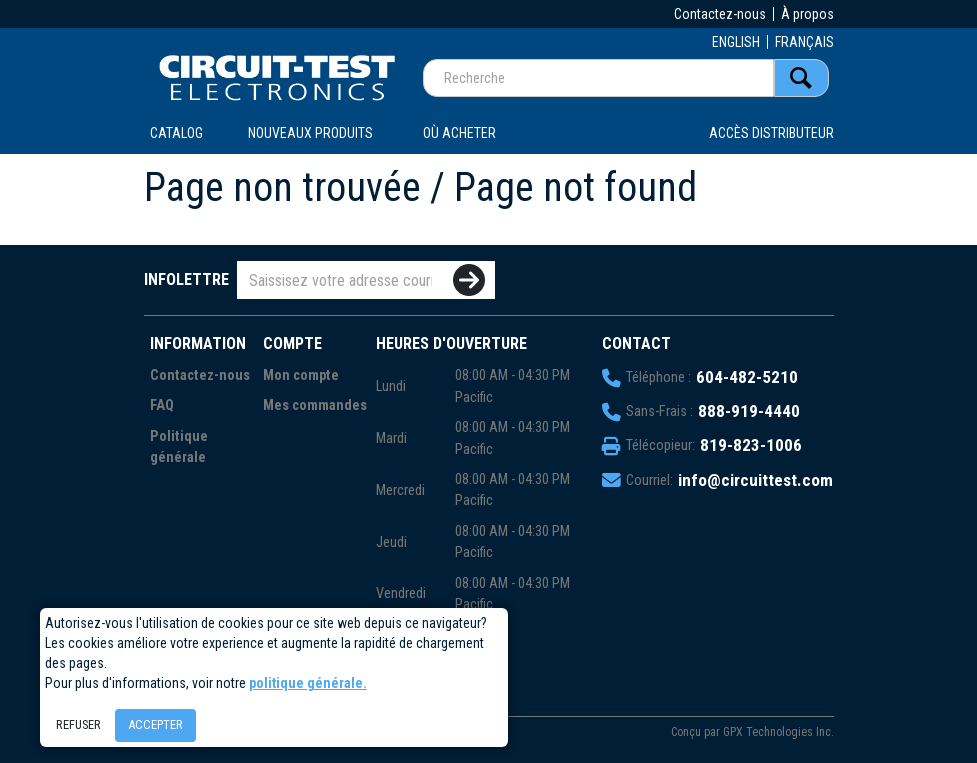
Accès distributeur (771, 133)
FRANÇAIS (804, 42)
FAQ (162, 405)
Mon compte (301, 375)
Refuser (78, 724)
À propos (807, 14)
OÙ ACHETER (459, 133)
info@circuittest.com (755, 480)
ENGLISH (736, 42)
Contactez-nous (720, 14)
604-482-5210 (747, 377)
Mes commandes (315, 405)
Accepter (155, 724)
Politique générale (179, 447)
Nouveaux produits (310, 133)
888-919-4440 (749, 411)
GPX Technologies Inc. (778, 732)
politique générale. (308, 683)
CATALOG (176, 133)
